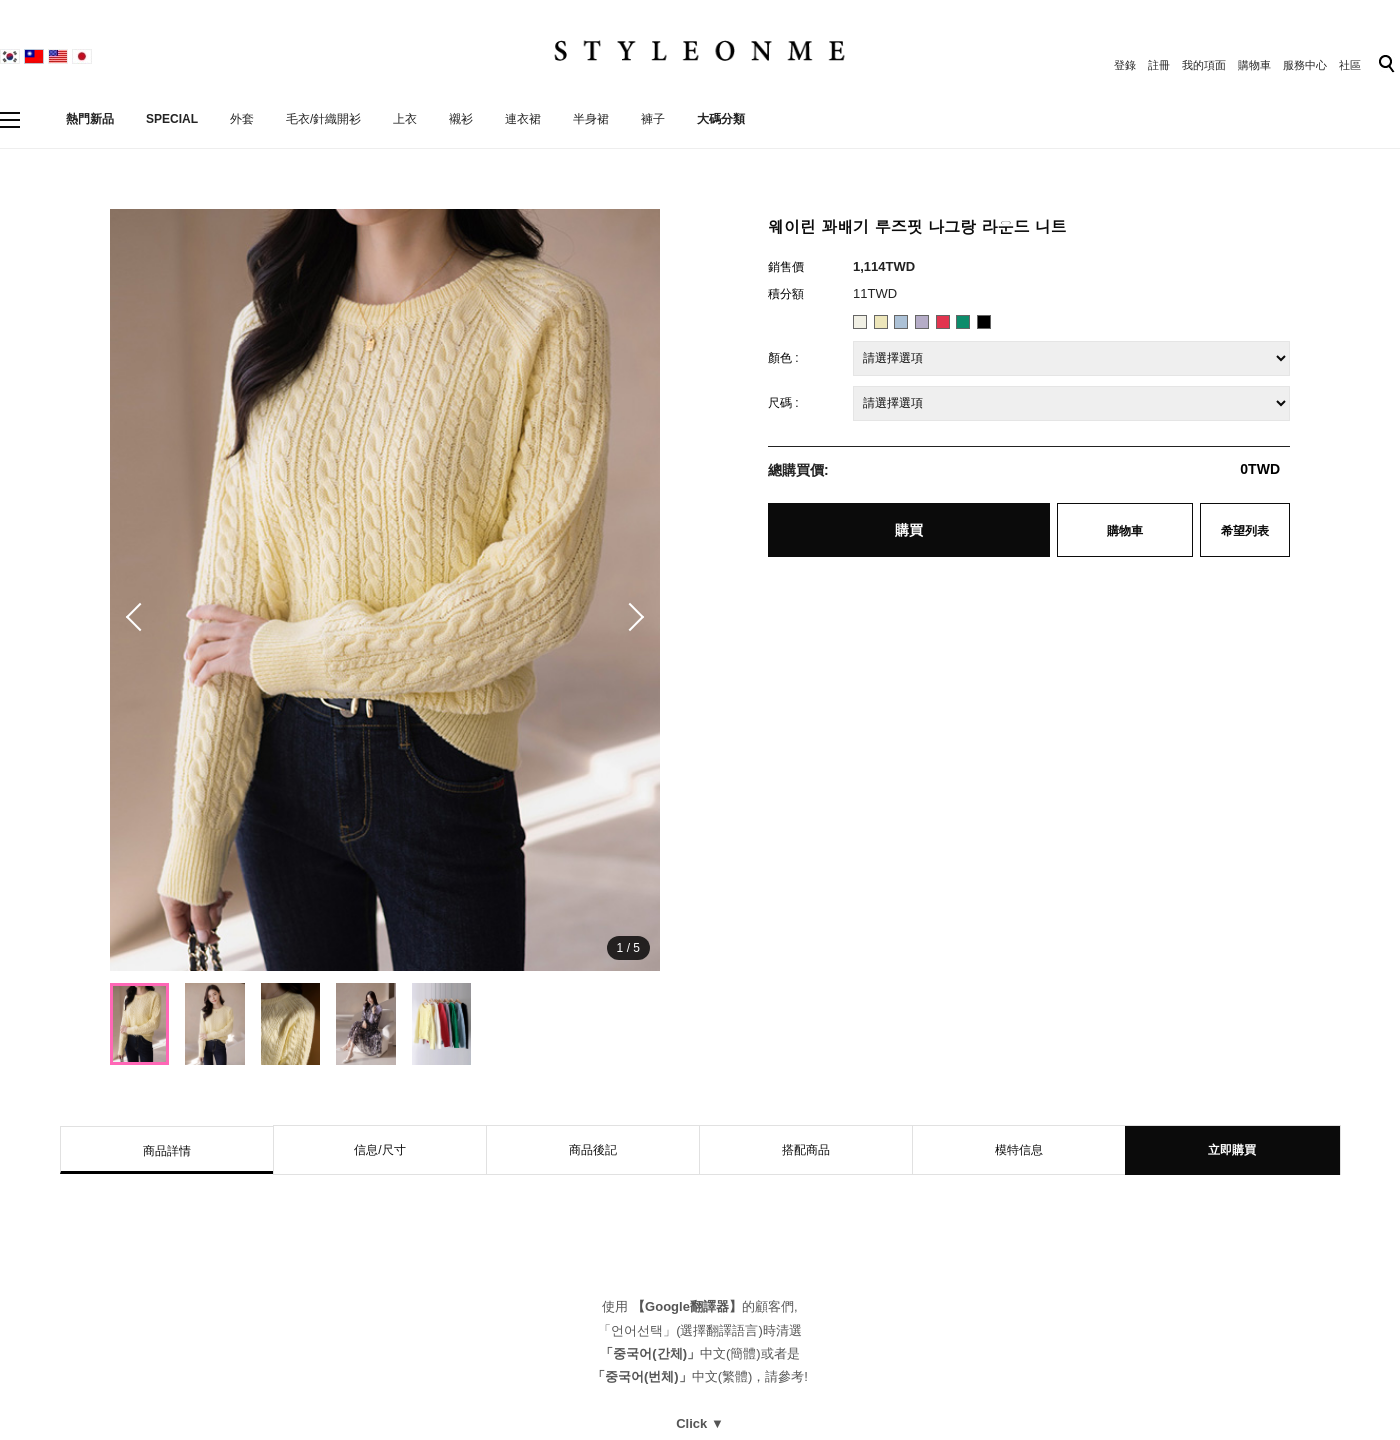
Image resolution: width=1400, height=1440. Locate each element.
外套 (242, 119)
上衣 (405, 119)
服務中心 (1305, 65)
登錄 (1125, 65)
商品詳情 (167, 1151)
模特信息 (1019, 1150)
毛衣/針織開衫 (323, 119)
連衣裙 (523, 119)
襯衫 (461, 119)
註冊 (1159, 65)
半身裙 (591, 119)
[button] (630, 617)
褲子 (653, 119)
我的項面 (1204, 65)
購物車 (1254, 65)
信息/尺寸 (379, 1150)
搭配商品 (806, 1150)
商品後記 (593, 1150)
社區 (1350, 65)
